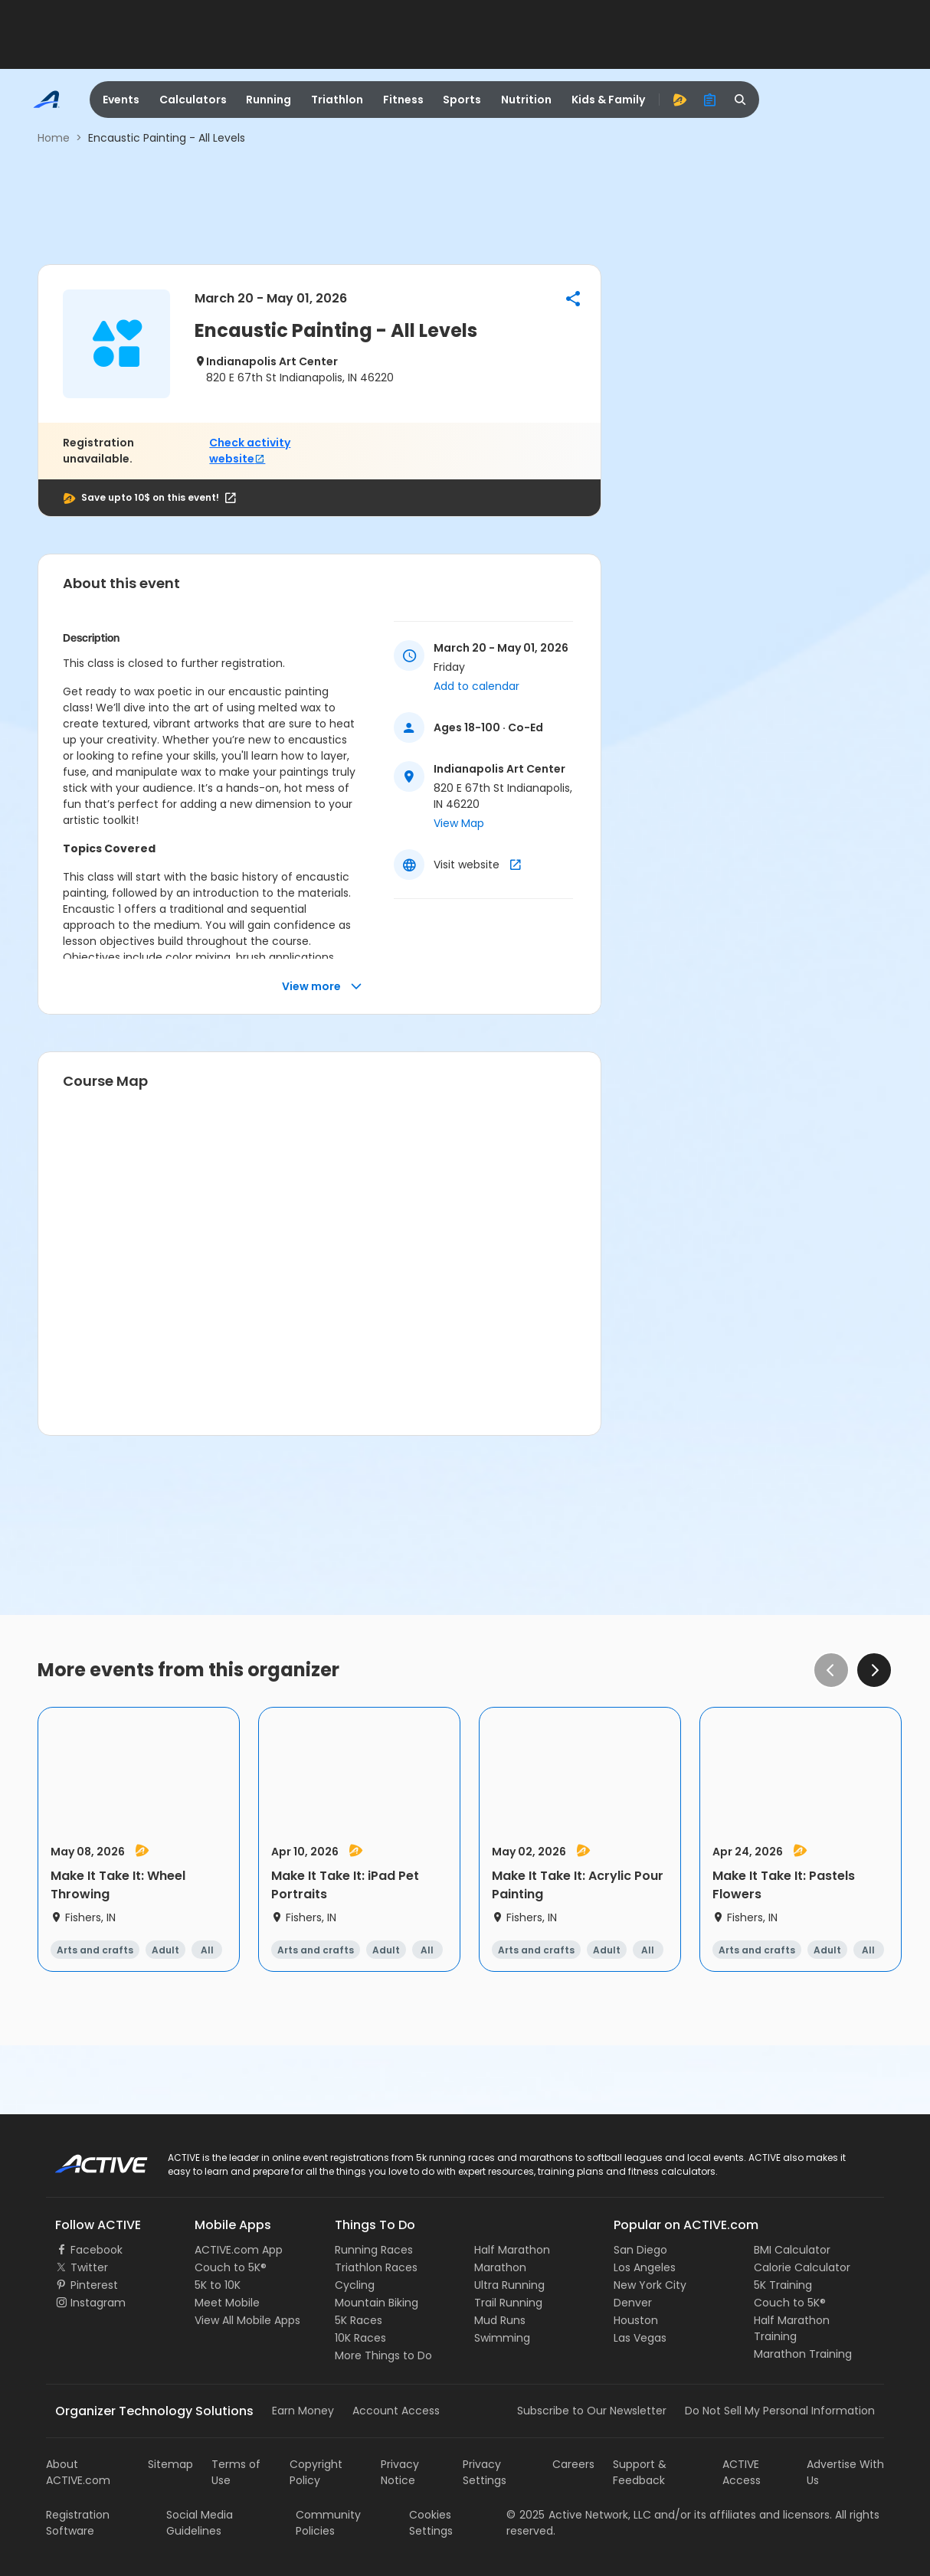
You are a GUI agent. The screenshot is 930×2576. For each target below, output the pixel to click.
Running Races (374, 2249)
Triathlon (337, 99)
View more (322, 987)
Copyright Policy (316, 2472)
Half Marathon (512, 2249)
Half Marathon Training (792, 2328)
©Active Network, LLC (578, 2514)
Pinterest (94, 2285)
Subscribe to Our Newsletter (591, 2410)
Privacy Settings (484, 2472)
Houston (636, 2320)
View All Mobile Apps (247, 2320)
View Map (459, 823)
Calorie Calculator (802, 2267)
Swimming (502, 2338)
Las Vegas (640, 2338)
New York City (650, 2285)
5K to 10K (218, 2285)
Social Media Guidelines (199, 2522)
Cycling (355, 2285)
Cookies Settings (431, 2522)
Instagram (98, 2302)
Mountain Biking (376, 2302)
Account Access (396, 2410)
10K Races (360, 2338)
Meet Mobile (227, 2302)
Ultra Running (509, 2285)
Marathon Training (803, 2354)
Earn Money (303, 2410)
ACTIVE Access (741, 2472)
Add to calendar (476, 686)
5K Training (783, 2285)
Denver (633, 2302)
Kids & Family (608, 99)
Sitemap (170, 2464)
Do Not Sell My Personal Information (780, 2410)
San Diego (640, 2249)
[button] (573, 298)
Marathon (500, 2267)
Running (268, 99)
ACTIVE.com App (239, 2249)
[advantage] (679, 99)
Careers (573, 2464)
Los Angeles (645, 2267)
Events (121, 99)
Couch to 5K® (231, 2267)
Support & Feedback (639, 2472)
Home (54, 137)
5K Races (358, 2320)
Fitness (403, 99)
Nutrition (526, 99)
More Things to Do (383, 2355)
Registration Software (78, 2522)
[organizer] (710, 99)
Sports (462, 99)
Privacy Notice (400, 2472)
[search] (741, 99)
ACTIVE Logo (87, 2158)
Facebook (96, 2249)
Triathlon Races (376, 2267)
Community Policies (328, 2522)
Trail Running (508, 2302)
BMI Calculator (792, 2249)
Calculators (193, 99)
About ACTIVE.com (78, 2472)
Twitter (89, 2267)
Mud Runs (500, 2320)
